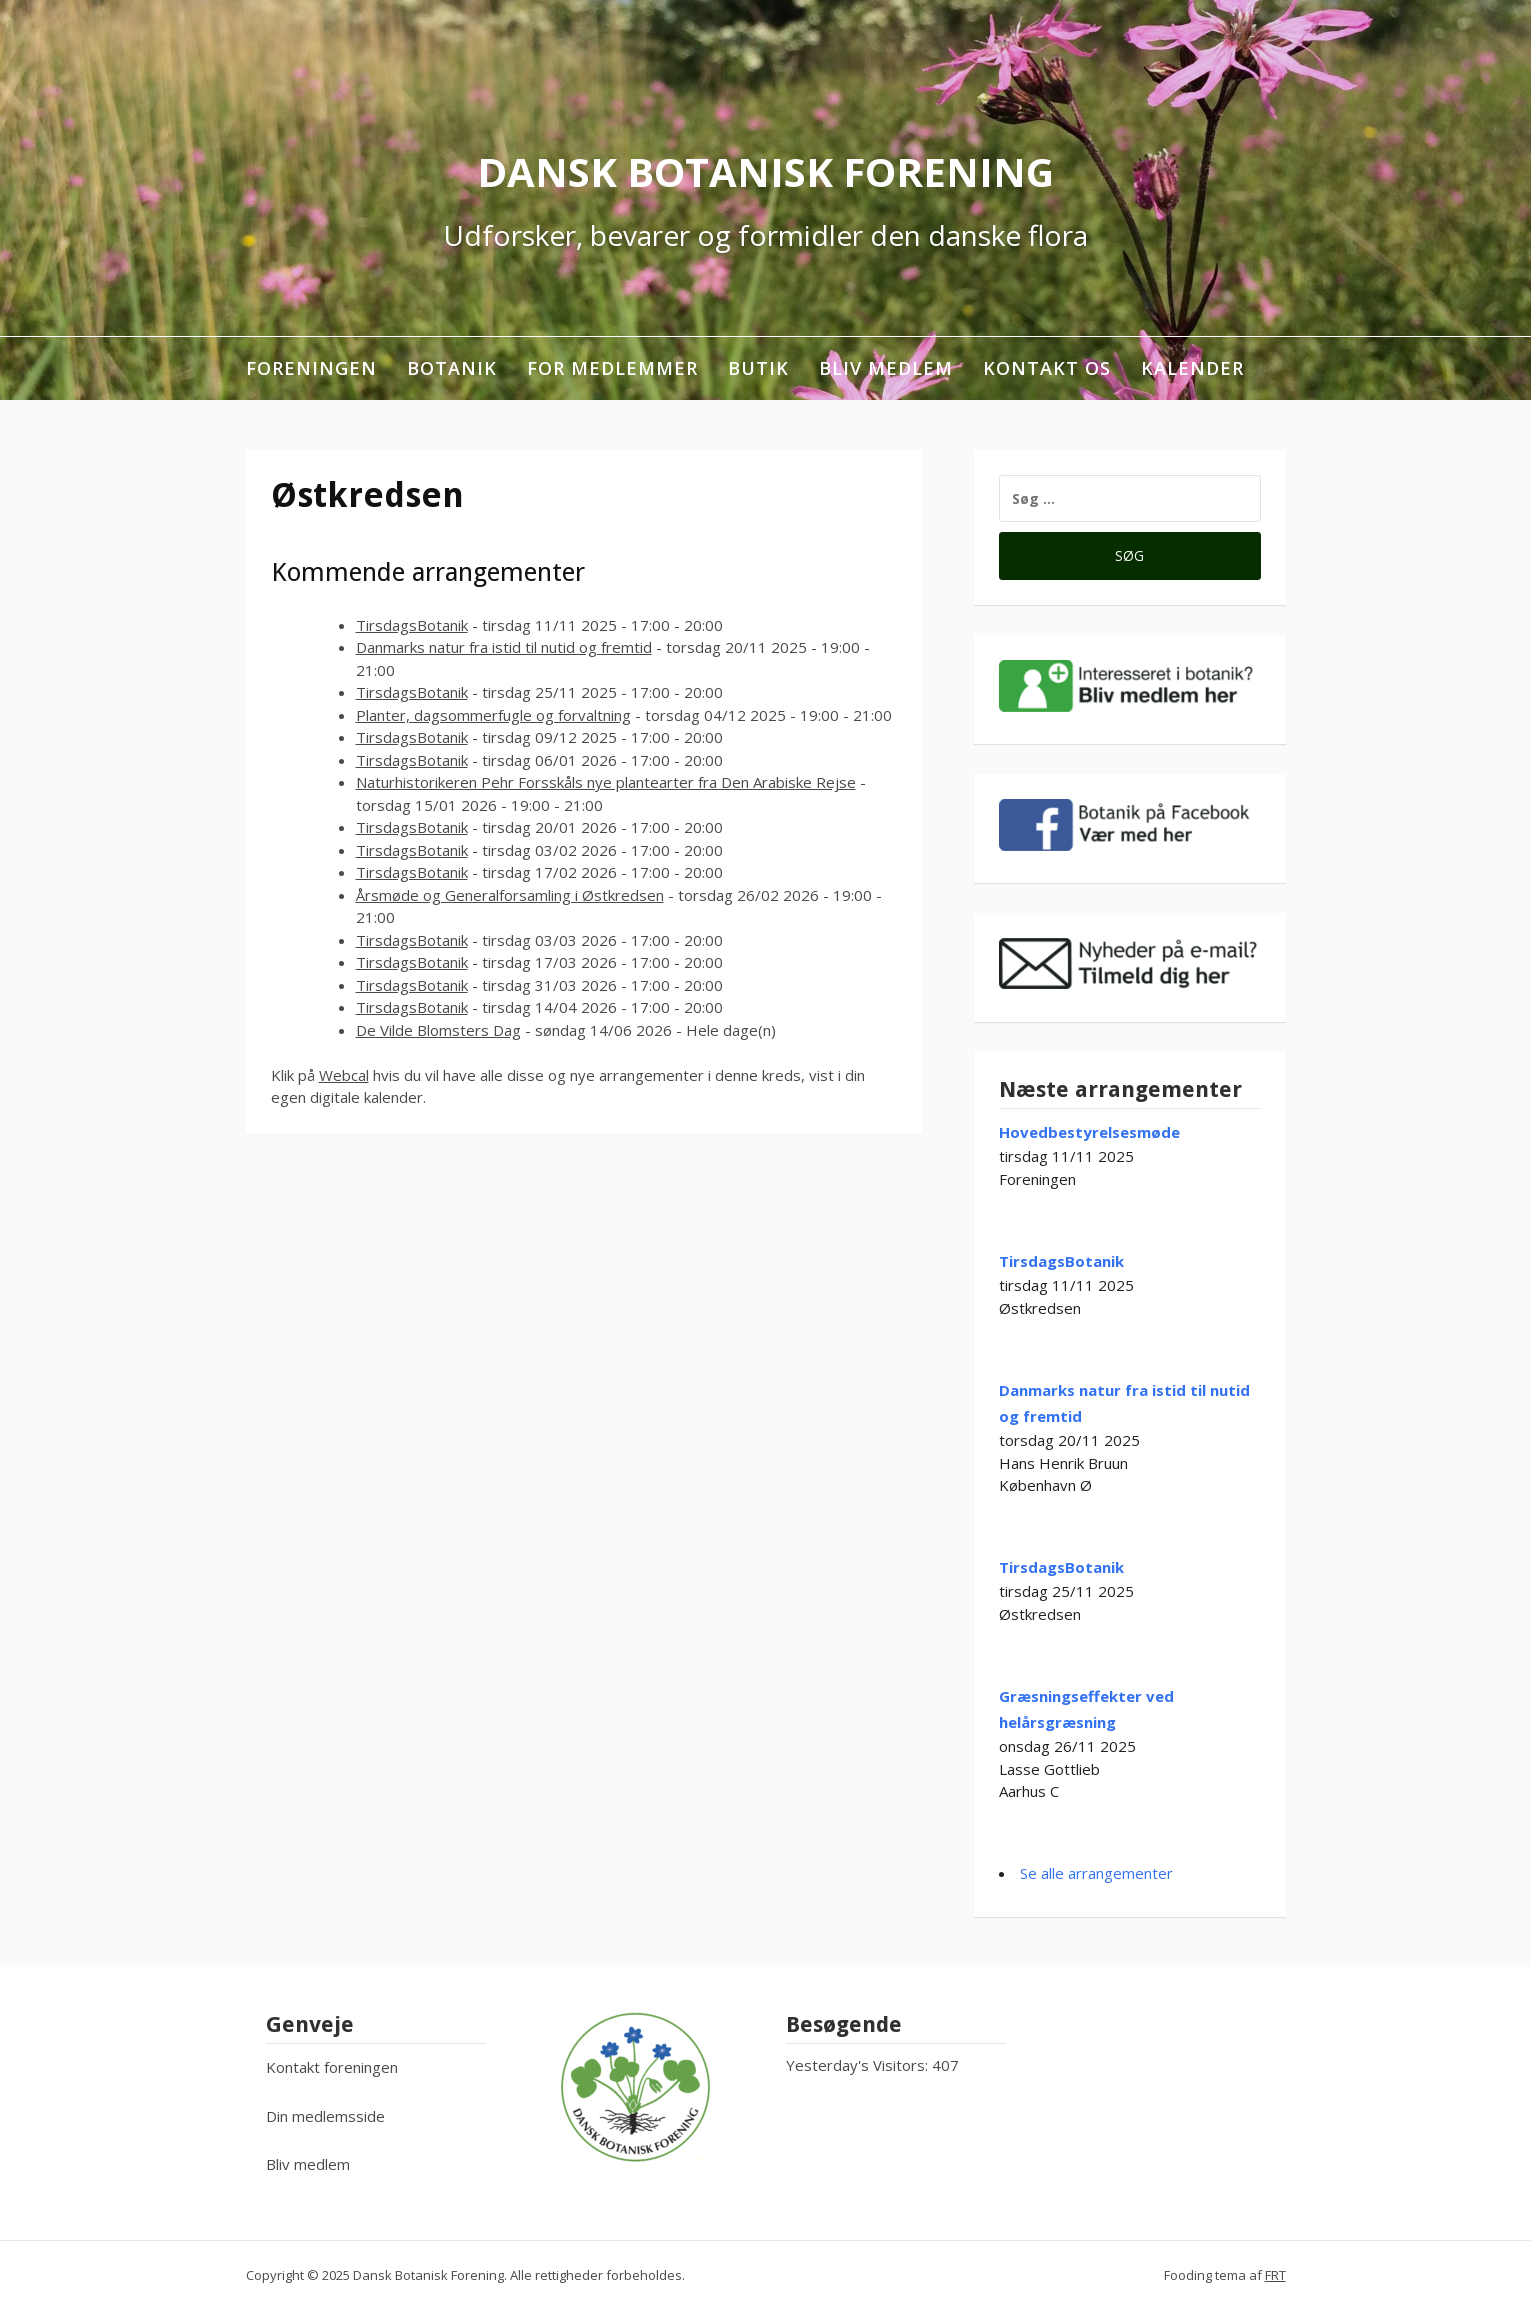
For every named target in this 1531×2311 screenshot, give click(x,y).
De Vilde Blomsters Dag (438, 1030)
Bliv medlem (886, 368)
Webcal (344, 1075)
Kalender (1192, 368)
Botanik (452, 368)
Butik (758, 368)
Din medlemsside (325, 2116)
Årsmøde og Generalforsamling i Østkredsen (510, 895)
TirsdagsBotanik (412, 625)
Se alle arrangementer (1096, 1873)
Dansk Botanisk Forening (765, 171)
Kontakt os (1047, 368)
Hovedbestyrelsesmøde (1089, 1132)
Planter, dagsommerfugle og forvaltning (493, 715)
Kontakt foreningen (332, 2067)
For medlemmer (612, 368)
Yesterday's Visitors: (859, 2065)
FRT (1275, 2275)
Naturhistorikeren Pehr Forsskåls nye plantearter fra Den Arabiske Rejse (606, 782)
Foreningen (311, 368)
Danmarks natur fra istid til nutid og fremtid (504, 647)
